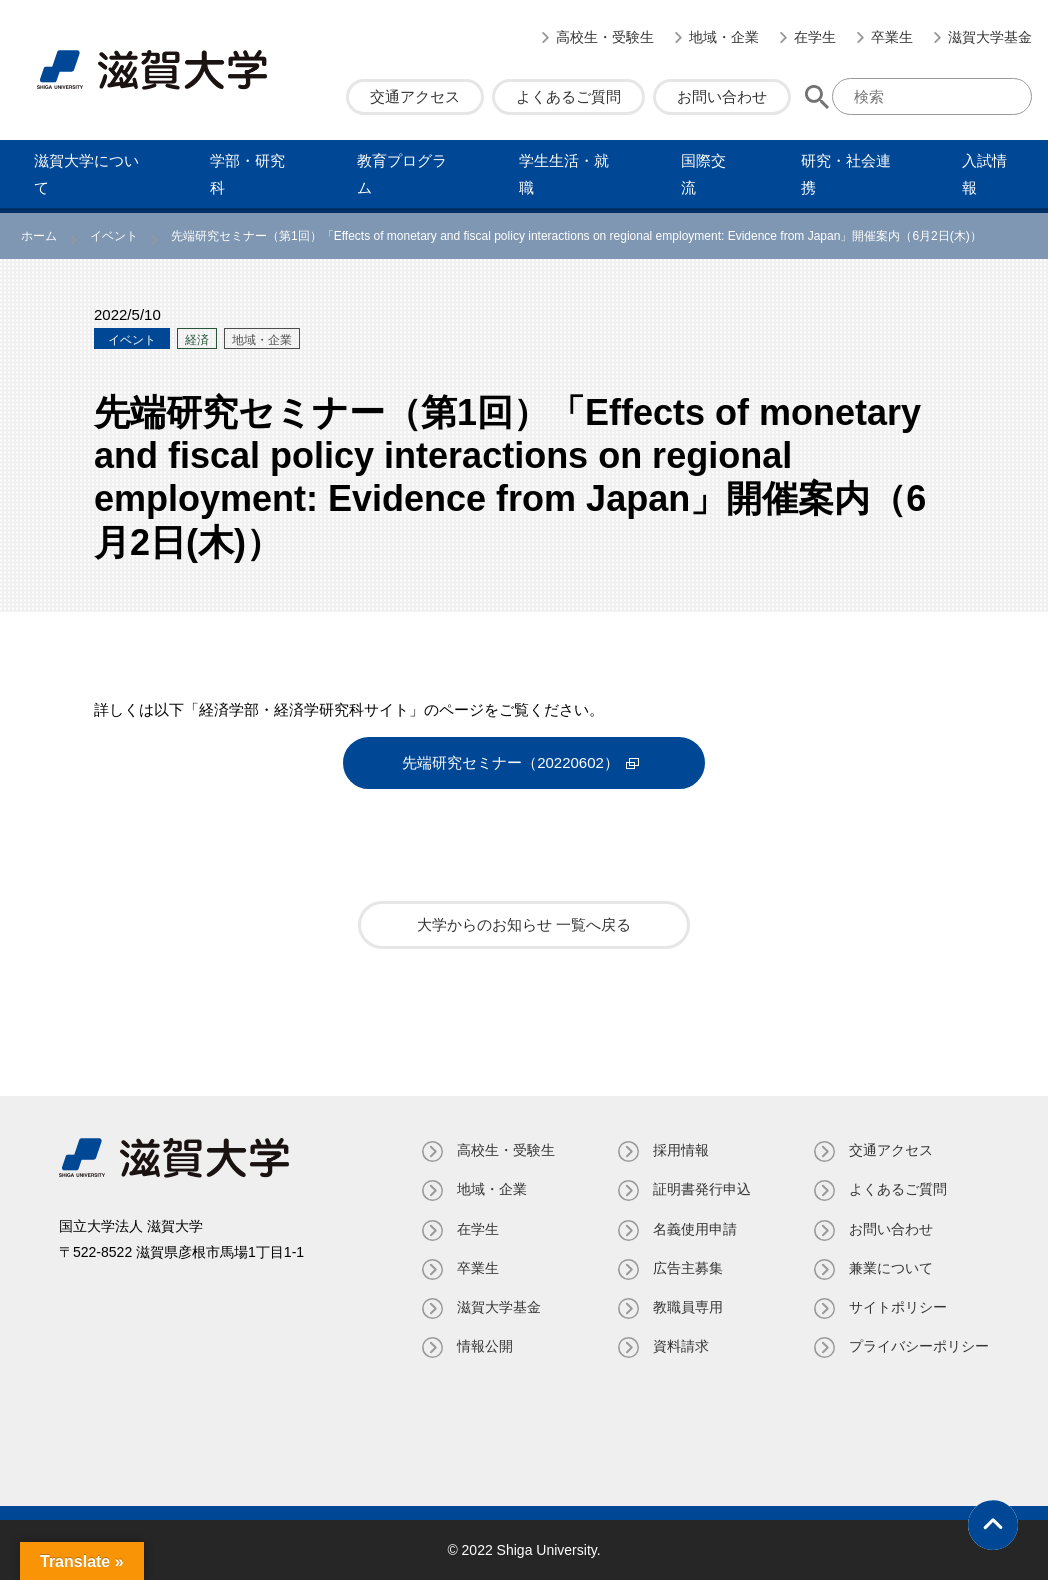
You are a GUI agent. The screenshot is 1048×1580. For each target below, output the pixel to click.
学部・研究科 (247, 174)
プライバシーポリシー (919, 1346)
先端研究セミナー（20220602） (510, 762)
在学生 (815, 37)
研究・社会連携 (846, 174)
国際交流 (703, 174)
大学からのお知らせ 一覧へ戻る (524, 924)
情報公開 (485, 1346)
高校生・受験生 (605, 37)
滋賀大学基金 (990, 37)
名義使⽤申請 (695, 1229)
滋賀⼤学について (86, 174)
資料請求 (681, 1346)
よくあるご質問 (568, 96)
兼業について (891, 1268)
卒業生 (892, 37)
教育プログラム (402, 174)
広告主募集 (688, 1268)
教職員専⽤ (688, 1307)
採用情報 (681, 1150)
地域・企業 (724, 37)
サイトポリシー (898, 1307)
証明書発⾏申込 (702, 1189)
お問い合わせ (722, 96)
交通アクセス (415, 96)
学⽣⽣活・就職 (564, 174)
